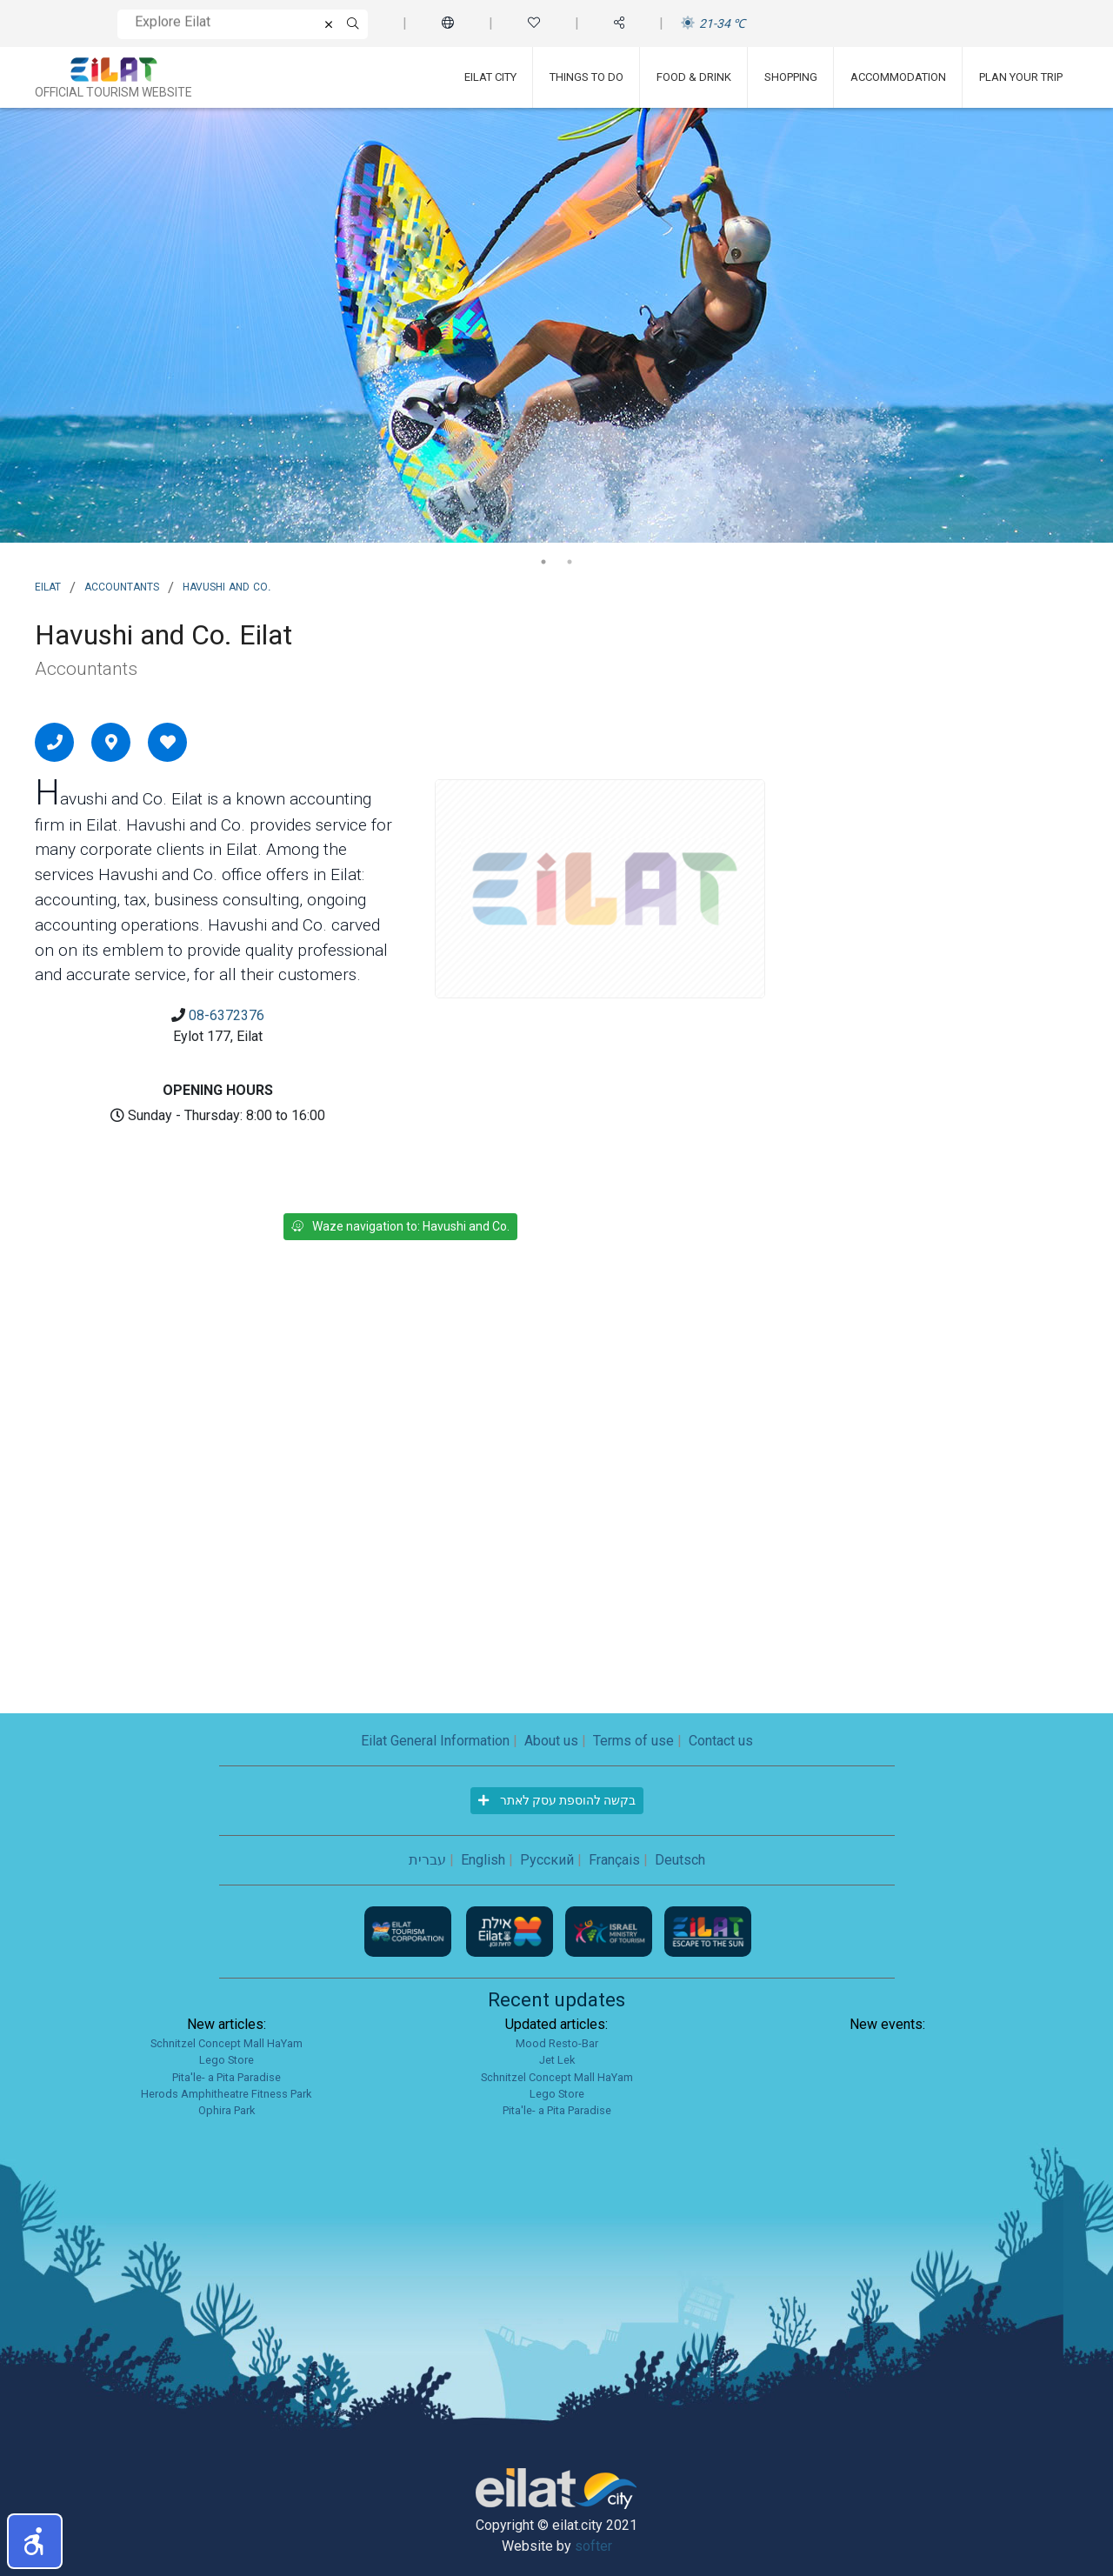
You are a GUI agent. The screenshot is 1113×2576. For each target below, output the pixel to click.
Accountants (121, 585)
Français (614, 1860)
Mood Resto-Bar (557, 2043)
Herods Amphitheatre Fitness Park (226, 2093)
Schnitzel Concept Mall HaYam (226, 2043)
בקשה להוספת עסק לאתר (557, 1800)
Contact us (721, 1740)
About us (551, 1740)
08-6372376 (226, 1015)
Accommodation (898, 76)
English (483, 1860)
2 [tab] (569, 562)
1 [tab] (543, 562)
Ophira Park (226, 2110)
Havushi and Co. (227, 585)
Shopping (790, 76)
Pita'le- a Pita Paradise (226, 2077)
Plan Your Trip (1021, 76)
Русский (547, 1860)
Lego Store (226, 2059)
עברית (427, 1860)
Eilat (48, 585)
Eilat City (490, 76)
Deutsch (680, 1860)
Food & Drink (693, 76)
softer (593, 2546)
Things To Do (586, 76)
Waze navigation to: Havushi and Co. (400, 1226)
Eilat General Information (435, 1740)
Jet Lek (557, 2059)
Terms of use (633, 1740)
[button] (35, 2541)
